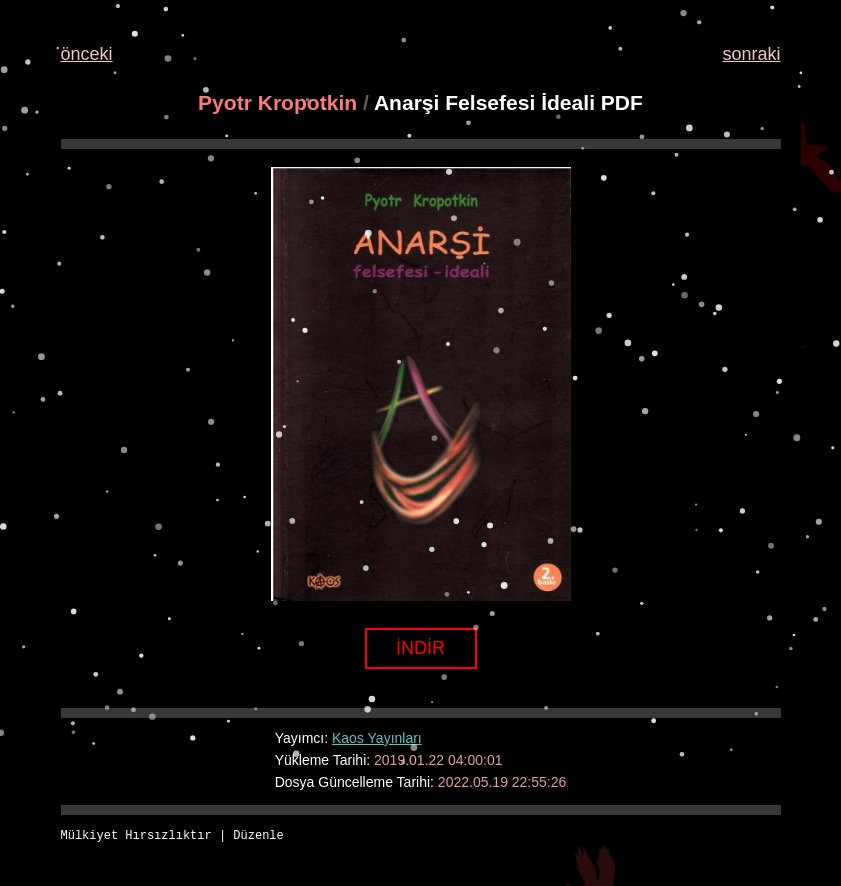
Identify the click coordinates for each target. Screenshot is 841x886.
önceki (87, 54)
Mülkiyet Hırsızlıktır (136, 836)
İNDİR (420, 648)
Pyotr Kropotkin (277, 102)
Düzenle (258, 836)
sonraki (751, 54)
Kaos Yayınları (377, 738)
